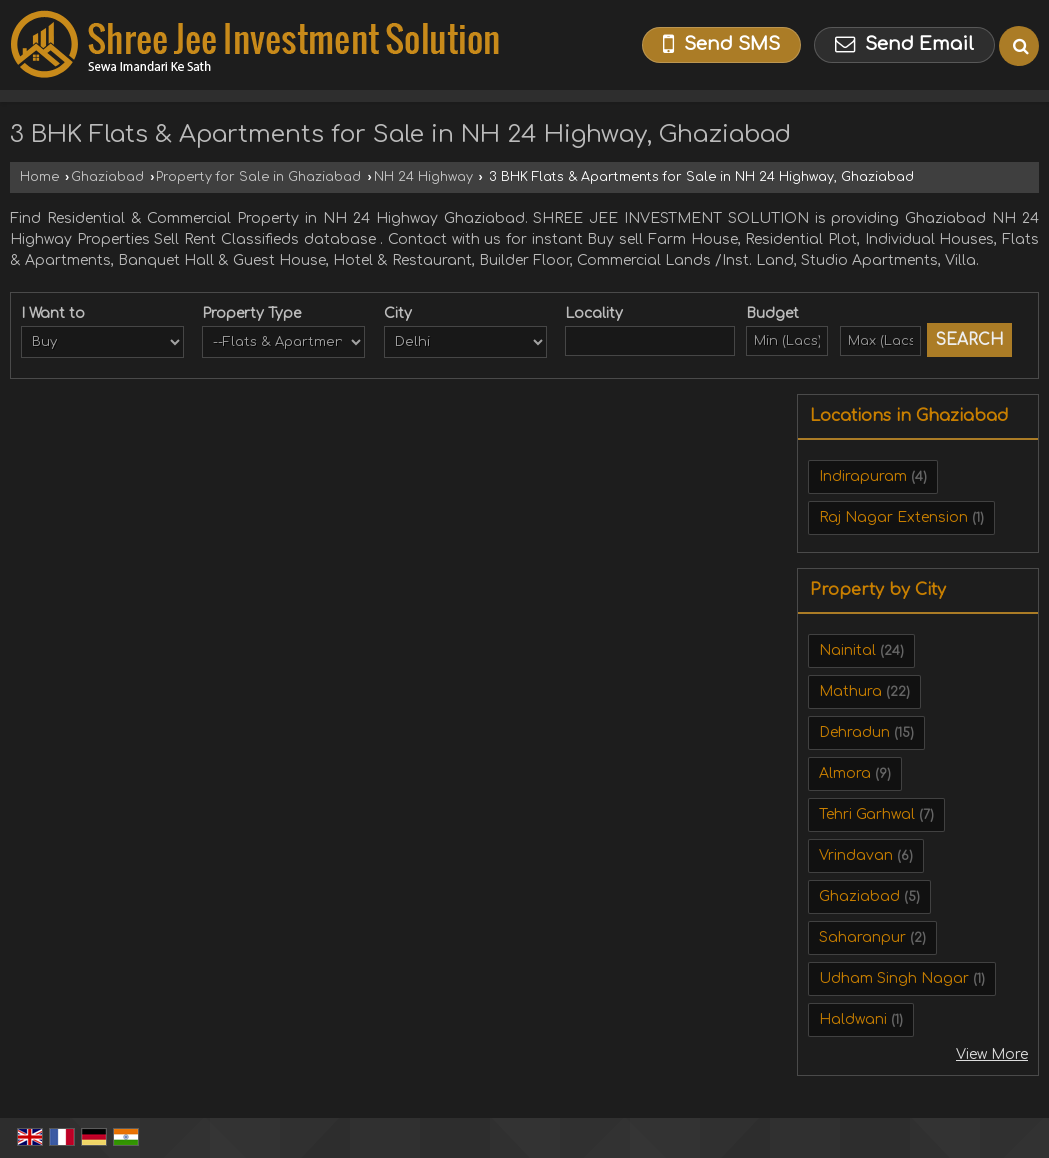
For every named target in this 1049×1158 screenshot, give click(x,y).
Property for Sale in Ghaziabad (258, 177)
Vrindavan (856, 855)
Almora (845, 773)
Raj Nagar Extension (893, 517)
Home (39, 177)
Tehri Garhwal (867, 814)
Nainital (847, 650)
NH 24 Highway (423, 177)
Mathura (850, 691)
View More (992, 1054)
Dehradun (854, 732)
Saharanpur (862, 937)
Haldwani (853, 1019)
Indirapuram (863, 476)
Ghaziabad (107, 177)
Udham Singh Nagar (894, 978)
